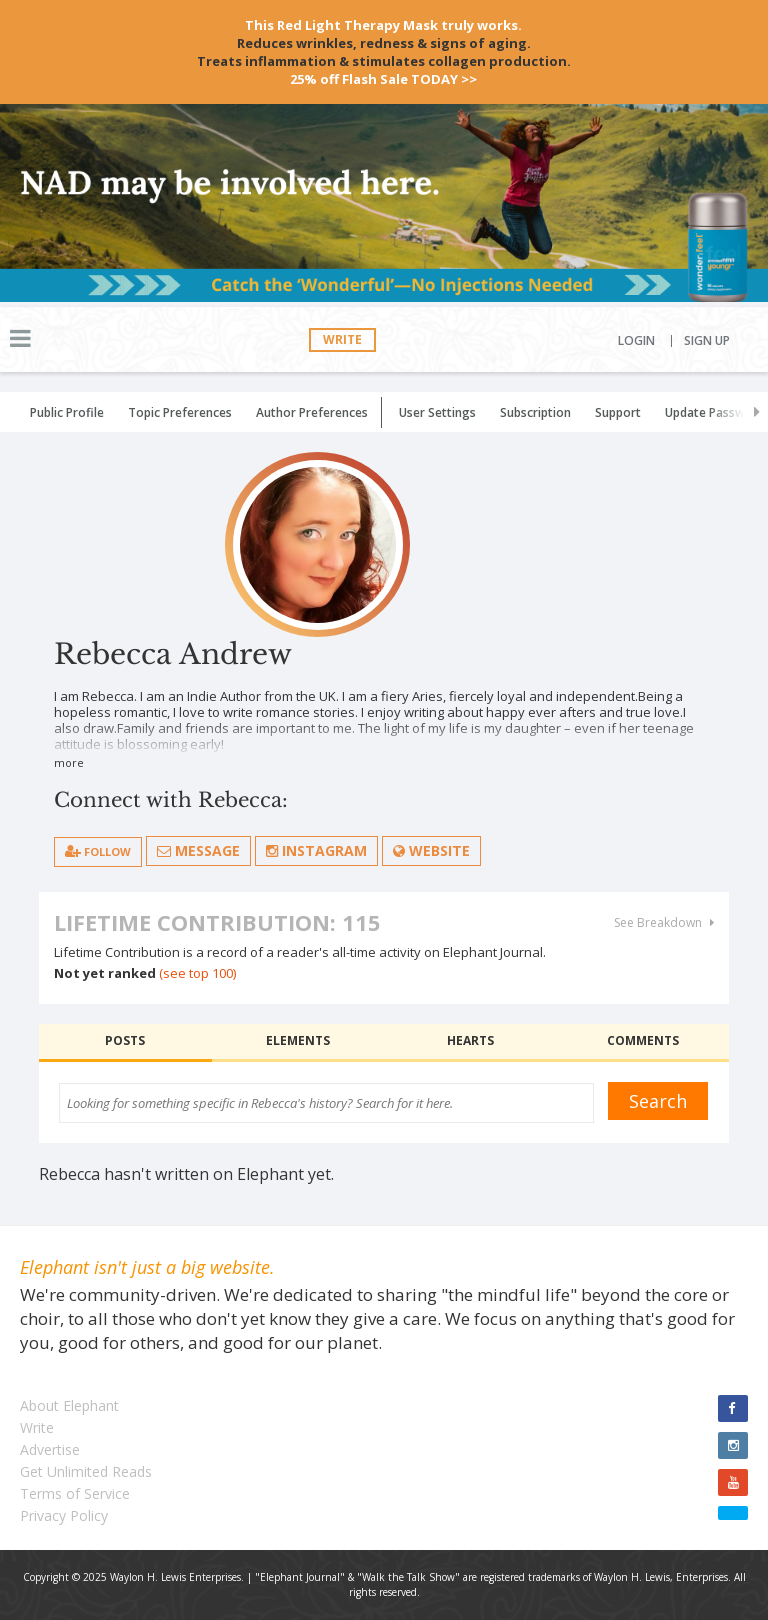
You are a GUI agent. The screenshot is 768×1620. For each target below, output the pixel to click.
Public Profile (67, 412)
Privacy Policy (64, 1515)
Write (342, 339)
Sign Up (707, 341)
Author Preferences (312, 412)
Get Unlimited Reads (86, 1471)
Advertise (50, 1449)
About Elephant (69, 1405)
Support (618, 412)
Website (431, 850)
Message (198, 850)
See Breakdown (664, 923)
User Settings (437, 412)
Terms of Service (75, 1493)
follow (98, 851)
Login (636, 341)
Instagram (316, 850)
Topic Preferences (180, 412)
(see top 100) (197, 973)
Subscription (535, 412)
